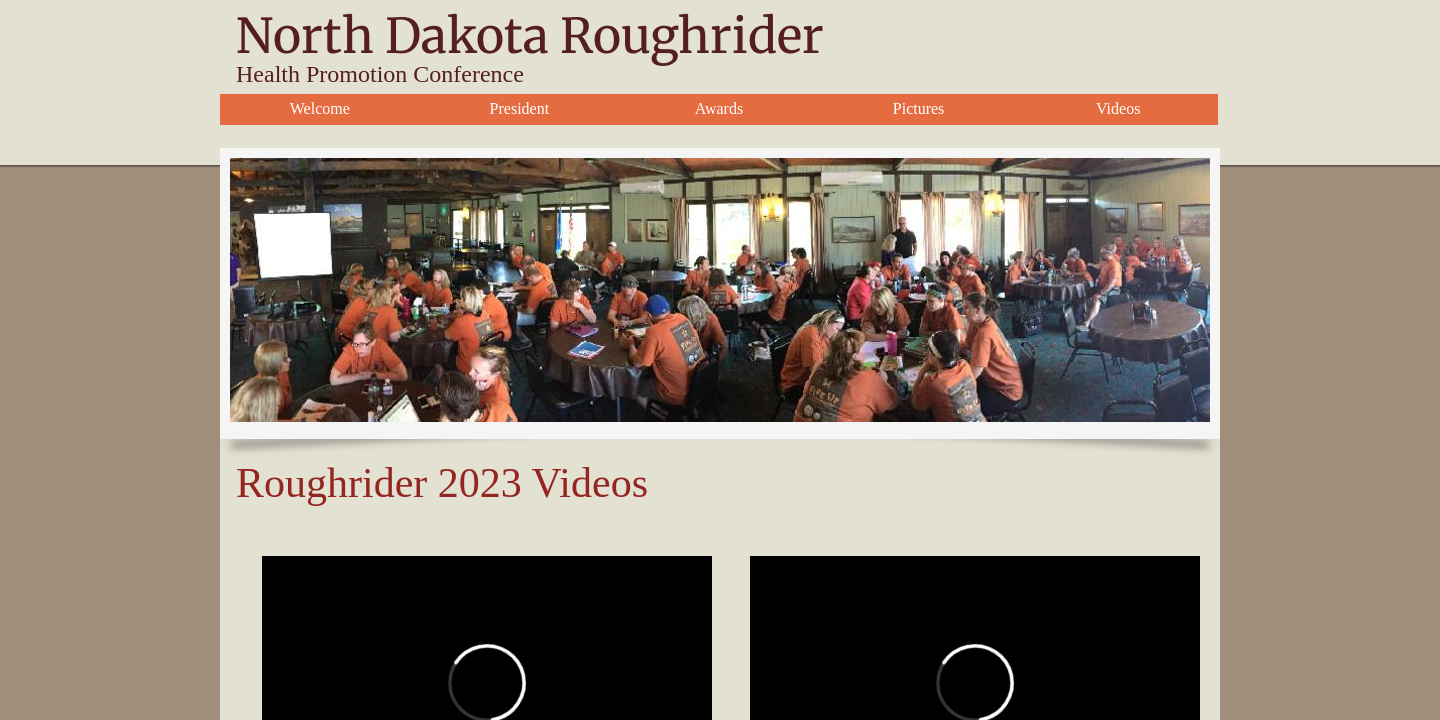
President (520, 108)
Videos (1118, 108)
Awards (719, 108)
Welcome (320, 108)
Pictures (919, 108)
